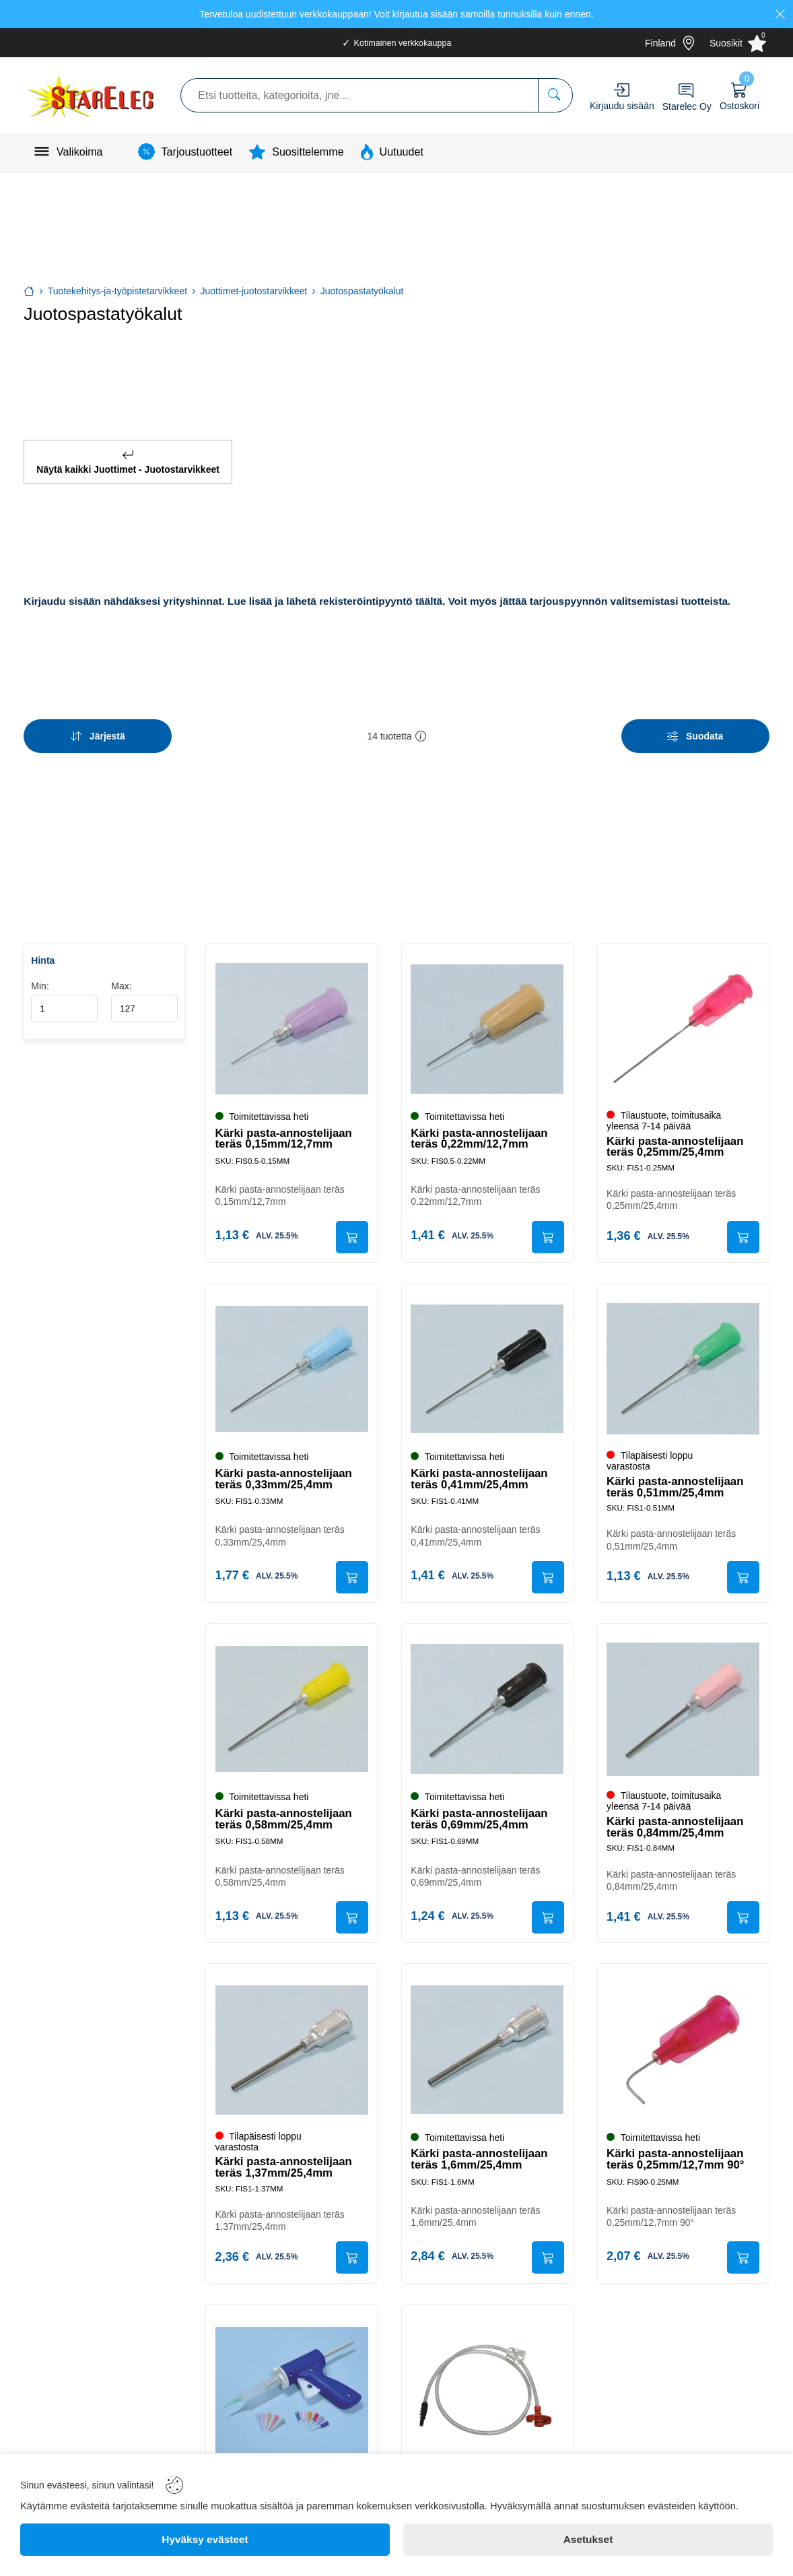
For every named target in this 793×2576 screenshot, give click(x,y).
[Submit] (351, 1230)
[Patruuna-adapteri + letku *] (487, 2389)
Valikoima (80, 151)
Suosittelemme (307, 151)
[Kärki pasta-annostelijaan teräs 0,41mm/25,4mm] (487, 1363)
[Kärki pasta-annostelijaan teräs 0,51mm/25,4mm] (683, 1363)
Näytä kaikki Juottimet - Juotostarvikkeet (127, 459)
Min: (64, 994)
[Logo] (92, 95)
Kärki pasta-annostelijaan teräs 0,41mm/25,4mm (480, 1472)
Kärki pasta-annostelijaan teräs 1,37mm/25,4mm (284, 2165)
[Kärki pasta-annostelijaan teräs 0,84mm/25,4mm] (683, 1705)
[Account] (621, 90)
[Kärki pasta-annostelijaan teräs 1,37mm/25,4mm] (291, 2047)
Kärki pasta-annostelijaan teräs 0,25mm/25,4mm (676, 1139)
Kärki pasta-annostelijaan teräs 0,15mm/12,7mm (284, 1131)
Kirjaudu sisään (622, 105)
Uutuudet (401, 151)
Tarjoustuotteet (197, 151)
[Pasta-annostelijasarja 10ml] (291, 2389)
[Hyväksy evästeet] (205, 2539)
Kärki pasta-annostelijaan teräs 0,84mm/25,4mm (676, 1823)
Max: (144, 994)
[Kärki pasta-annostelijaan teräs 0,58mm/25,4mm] (291, 1705)
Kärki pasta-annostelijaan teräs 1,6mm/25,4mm (480, 2157)
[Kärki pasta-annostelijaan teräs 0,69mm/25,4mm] (487, 1705)
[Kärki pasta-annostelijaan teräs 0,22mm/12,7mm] (487, 1021)
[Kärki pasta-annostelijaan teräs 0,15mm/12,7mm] (291, 1021)
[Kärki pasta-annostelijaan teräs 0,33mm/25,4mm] (291, 1363)
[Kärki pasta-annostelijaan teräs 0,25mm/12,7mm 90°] (683, 2047)
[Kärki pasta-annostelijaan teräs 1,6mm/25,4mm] (487, 2047)
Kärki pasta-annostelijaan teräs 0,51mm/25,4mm (676, 1480)
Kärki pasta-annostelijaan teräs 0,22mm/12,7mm (480, 1131)
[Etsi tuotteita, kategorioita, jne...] (555, 95)
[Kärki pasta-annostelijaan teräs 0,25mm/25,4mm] (683, 1021)
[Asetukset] (588, 2539)
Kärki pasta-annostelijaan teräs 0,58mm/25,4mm (284, 1815)
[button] (420, 731)
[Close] (780, 14)
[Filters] (695, 731)
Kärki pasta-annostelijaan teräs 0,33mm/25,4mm (284, 1472)
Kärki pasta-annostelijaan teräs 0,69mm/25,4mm (480, 1815)
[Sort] (98, 731)
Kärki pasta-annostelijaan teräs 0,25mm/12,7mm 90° (677, 2157)
